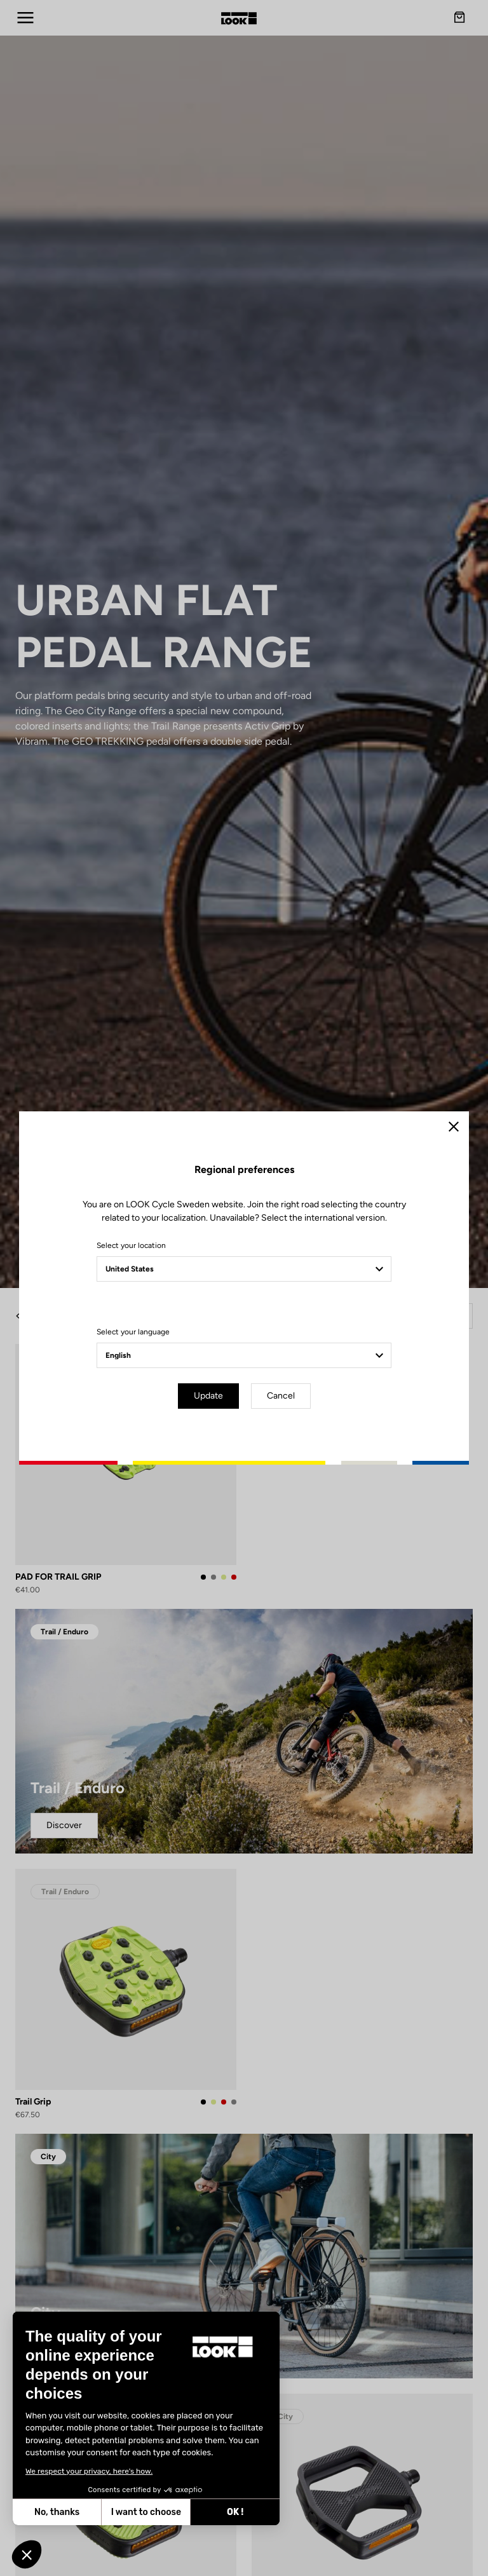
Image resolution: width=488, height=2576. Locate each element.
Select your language (133, 1331)
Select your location (131, 1245)
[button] (26, 2554)
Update (208, 1395)
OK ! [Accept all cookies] (148, 2512)
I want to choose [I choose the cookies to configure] (60, 2512)
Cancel (281, 1395)
